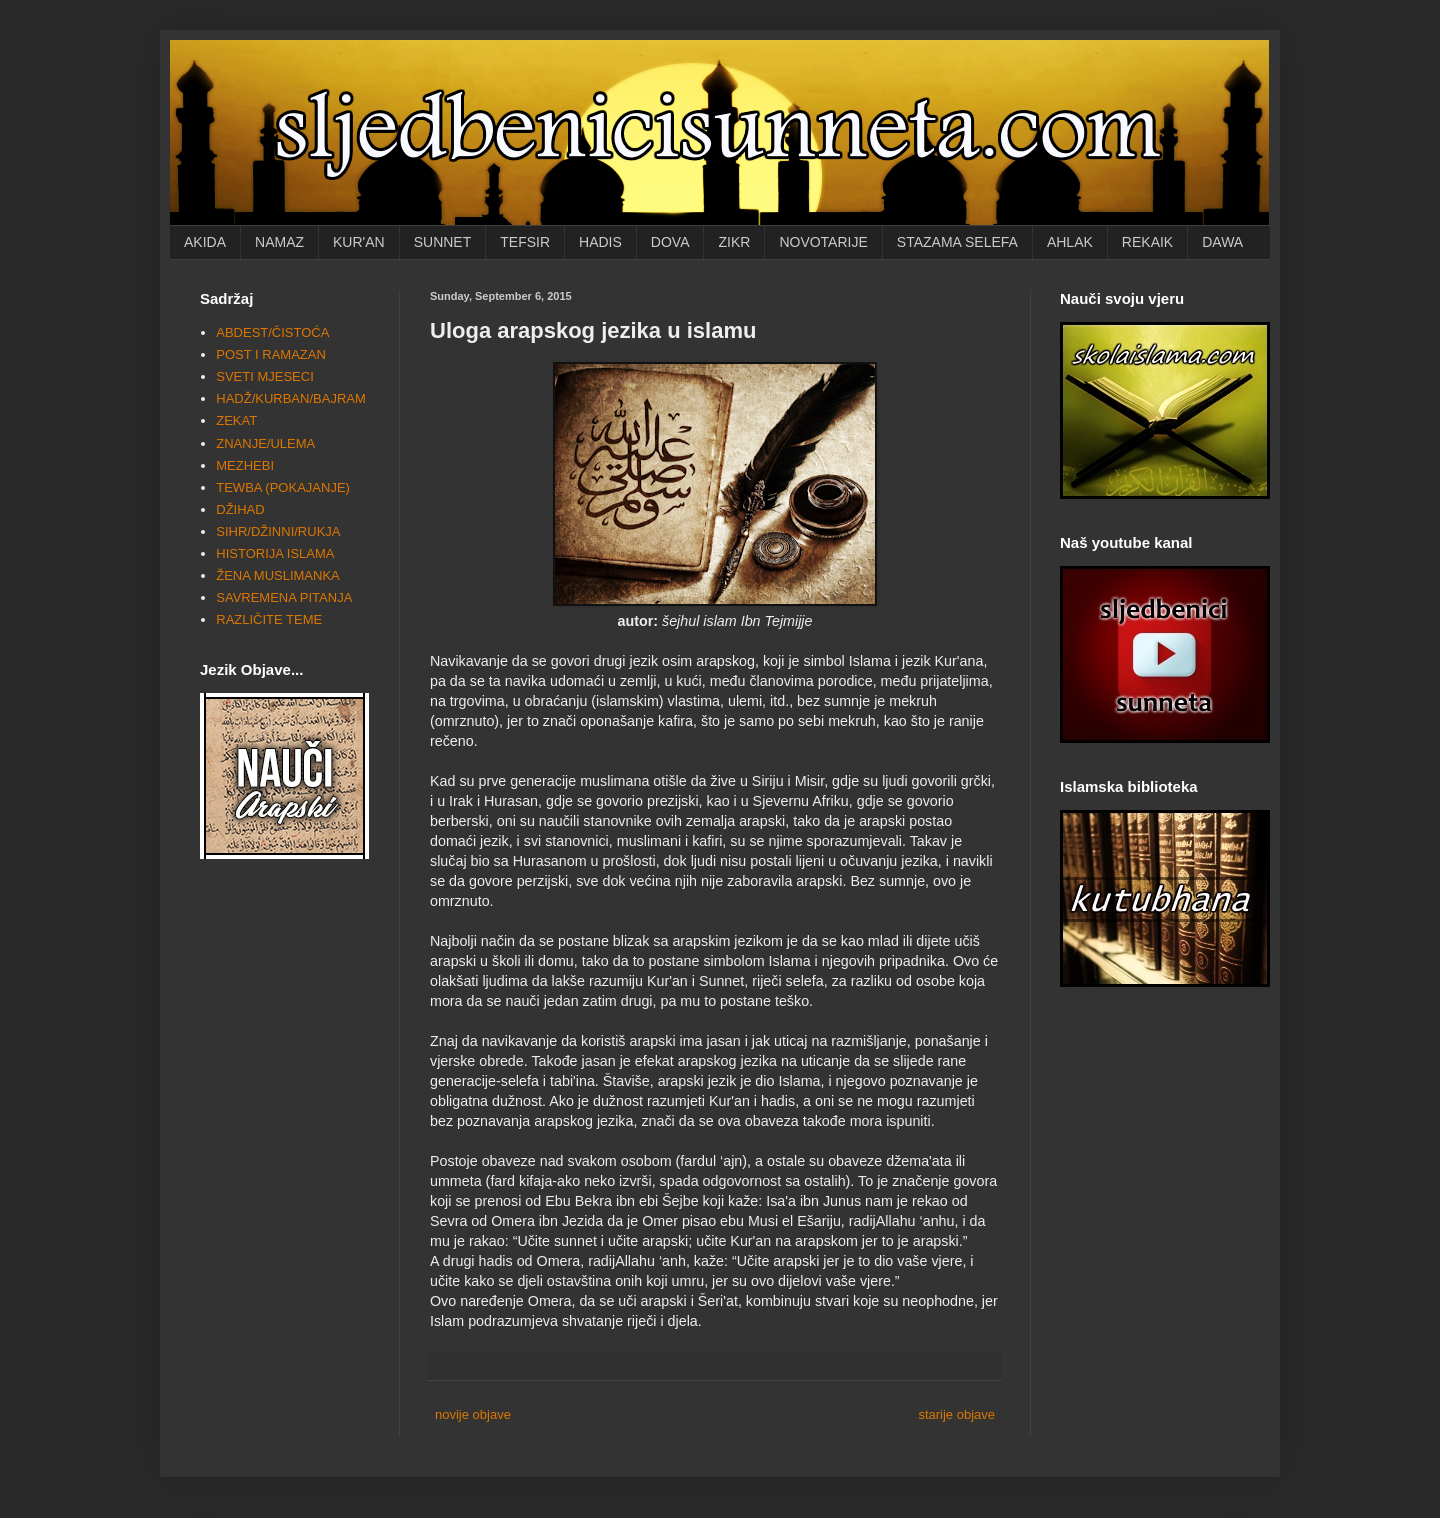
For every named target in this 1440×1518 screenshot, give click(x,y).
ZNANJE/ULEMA (265, 443)
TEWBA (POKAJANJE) (283, 487)
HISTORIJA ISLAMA (275, 553)
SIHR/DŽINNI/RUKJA (278, 531)
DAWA (1222, 242)
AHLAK (1070, 242)
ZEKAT (236, 420)
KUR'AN (359, 242)
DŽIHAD (240, 509)
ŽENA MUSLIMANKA (278, 575)
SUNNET (443, 242)
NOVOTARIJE (823, 242)
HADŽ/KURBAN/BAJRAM (291, 398)
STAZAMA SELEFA (957, 242)
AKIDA (205, 242)
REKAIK (1147, 242)
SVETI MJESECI (265, 376)
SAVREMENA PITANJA (284, 597)
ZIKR (734, 242)
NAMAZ (279, 242)
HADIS (600, 242)
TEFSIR (525, 242)
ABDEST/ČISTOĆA (272, 332)
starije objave (956, 1414)
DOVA (670, 242)
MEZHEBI (245, 465)
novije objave (473, 1414)
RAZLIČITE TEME (269, 619)
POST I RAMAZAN (271, 354)
